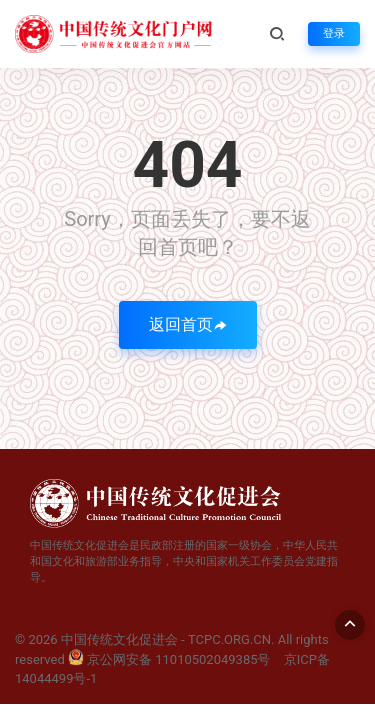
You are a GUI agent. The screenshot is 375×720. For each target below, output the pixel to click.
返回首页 (188, 324)
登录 (334, 33)
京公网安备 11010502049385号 (169, 659)
